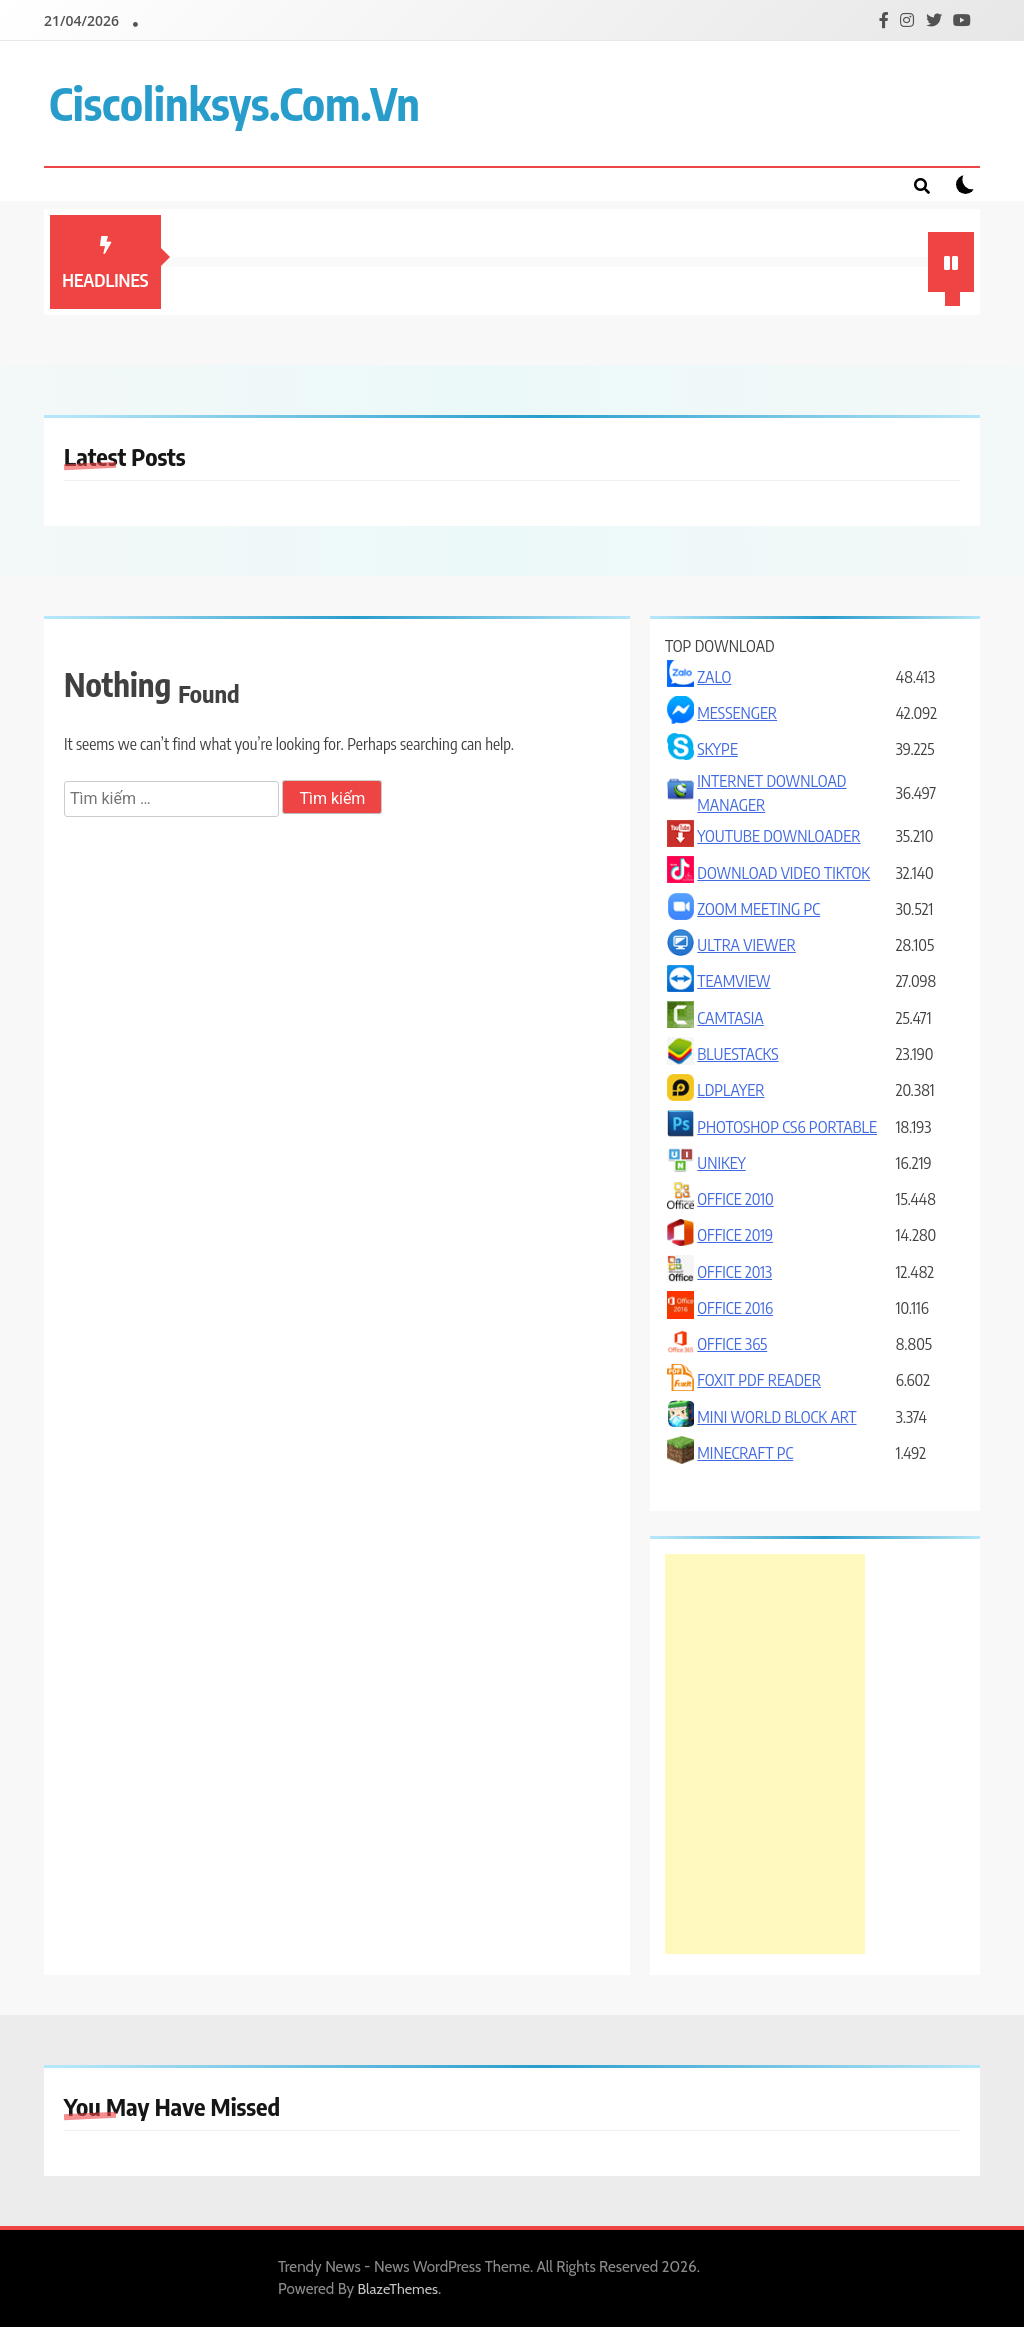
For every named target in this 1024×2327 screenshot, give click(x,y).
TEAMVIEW (733, 981)
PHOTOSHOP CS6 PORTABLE (787, 1127)
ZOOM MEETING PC (758, 909)
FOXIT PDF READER (759, 1380)
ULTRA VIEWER (746, 945)
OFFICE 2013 (734, 1272)
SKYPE (717, 749)
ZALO (714, 677)
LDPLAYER (730, 1090)
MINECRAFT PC (745, 1453)
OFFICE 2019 (735, 1235)
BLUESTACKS (737, 1054)
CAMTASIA (730, 1018)
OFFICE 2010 (735, 1199)
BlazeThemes (398, 2289)
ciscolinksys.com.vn (234, 103)
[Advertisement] (765, 1754)
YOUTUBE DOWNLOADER (778, 836)
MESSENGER (737, 713)
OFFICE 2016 (735, 1308)
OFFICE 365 (732, 1344)
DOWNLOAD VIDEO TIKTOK (783, 873)
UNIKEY (721, 1163)
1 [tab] (955, 301)
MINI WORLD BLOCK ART (776, 1417)
